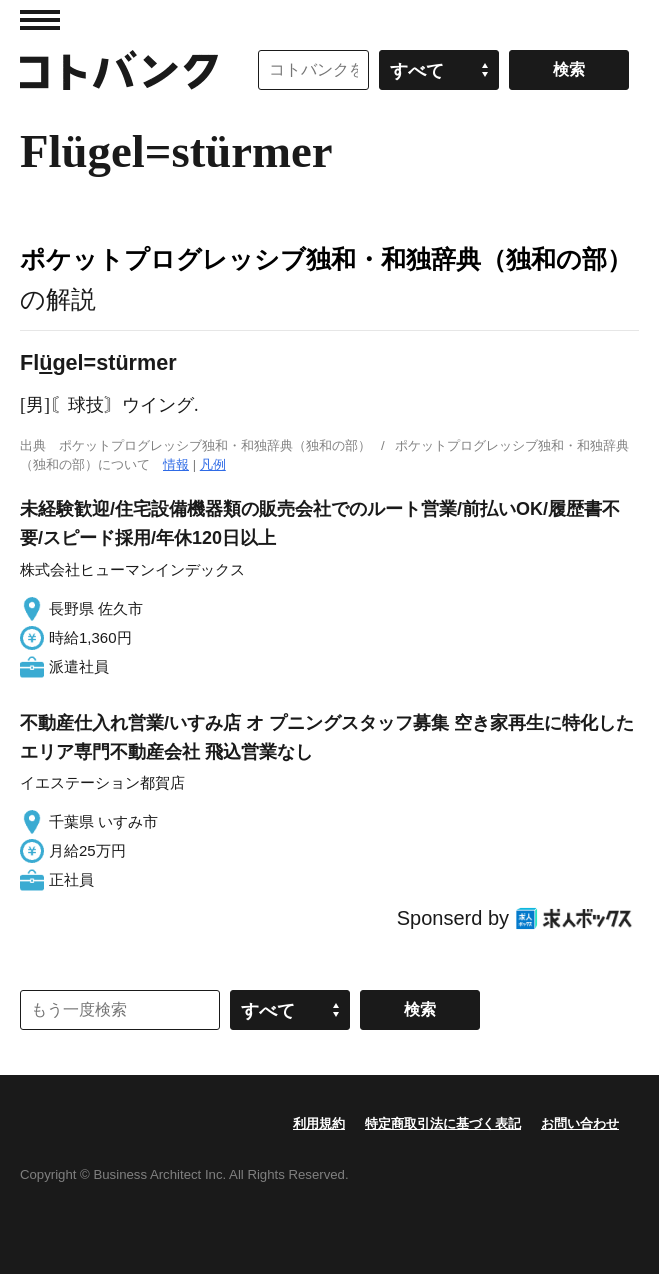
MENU (40, 20)
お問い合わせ (580, 1123)
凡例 (213, 464)
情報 (176, 464)
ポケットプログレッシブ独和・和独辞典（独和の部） (326, 259)
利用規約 (319, 1123)
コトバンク (119, 70)
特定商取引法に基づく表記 (443, 1123)
